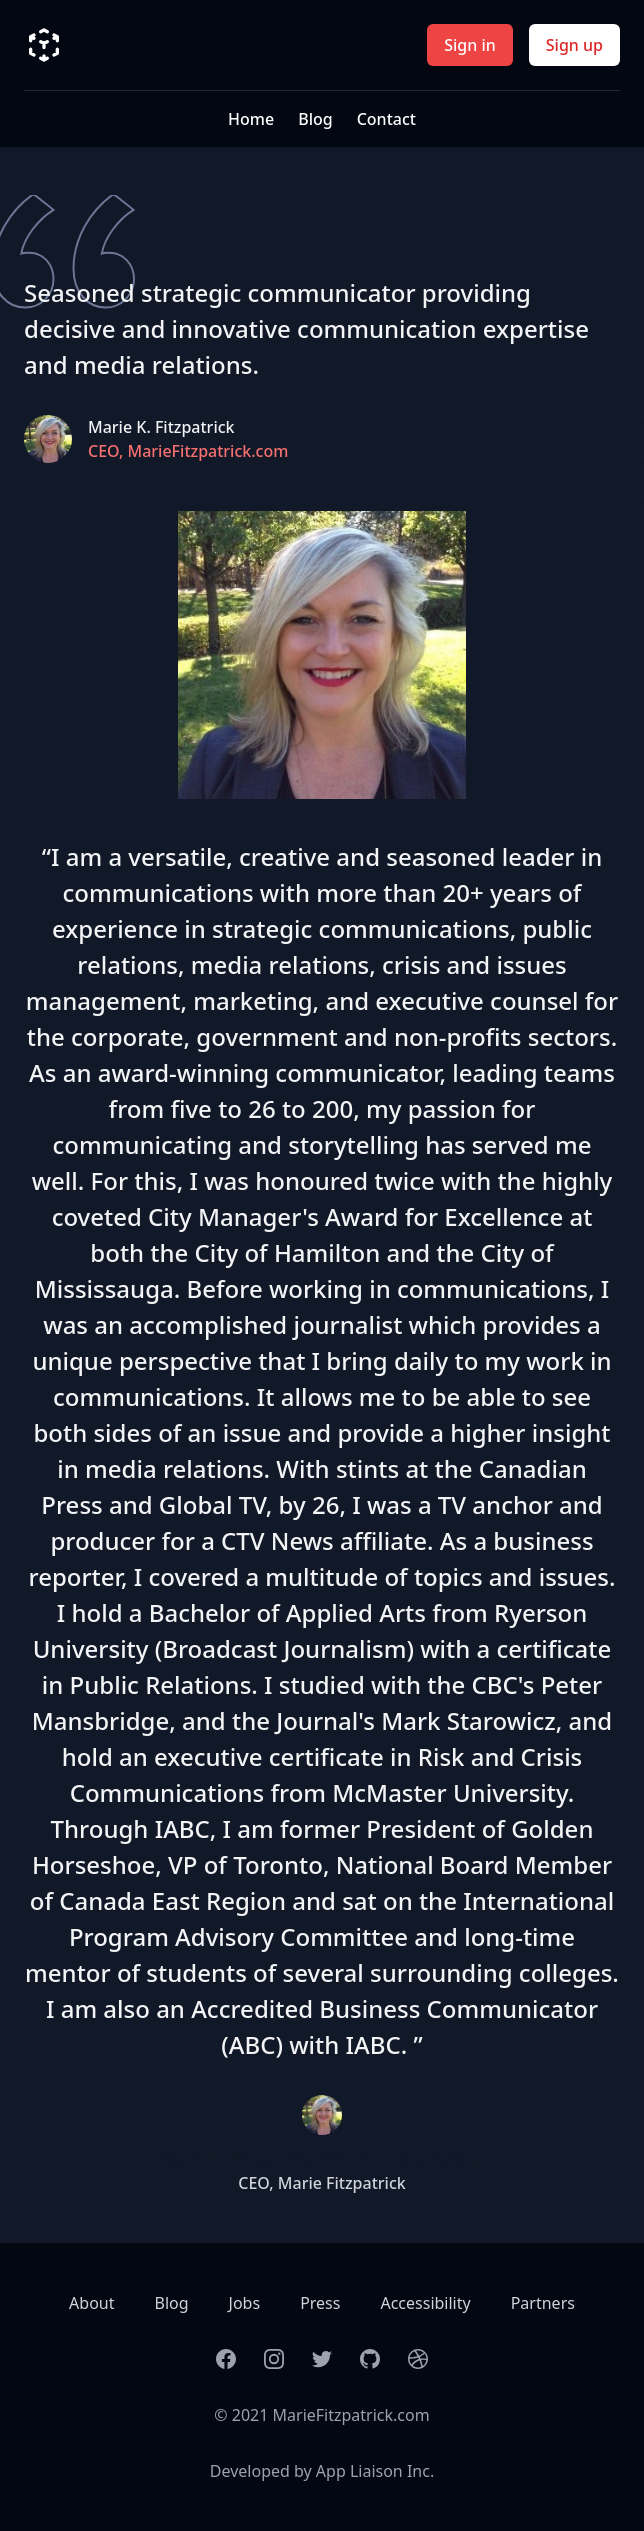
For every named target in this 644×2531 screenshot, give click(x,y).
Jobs (245, 2303)
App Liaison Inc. (375, 2471)
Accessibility (425, 2303)
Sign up (574, 45)
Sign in (470, 45)
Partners (543, 2303)
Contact (386, 119)
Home (251, 119)
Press (320, 2303)
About (91, 2303)
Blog (315, 119)
